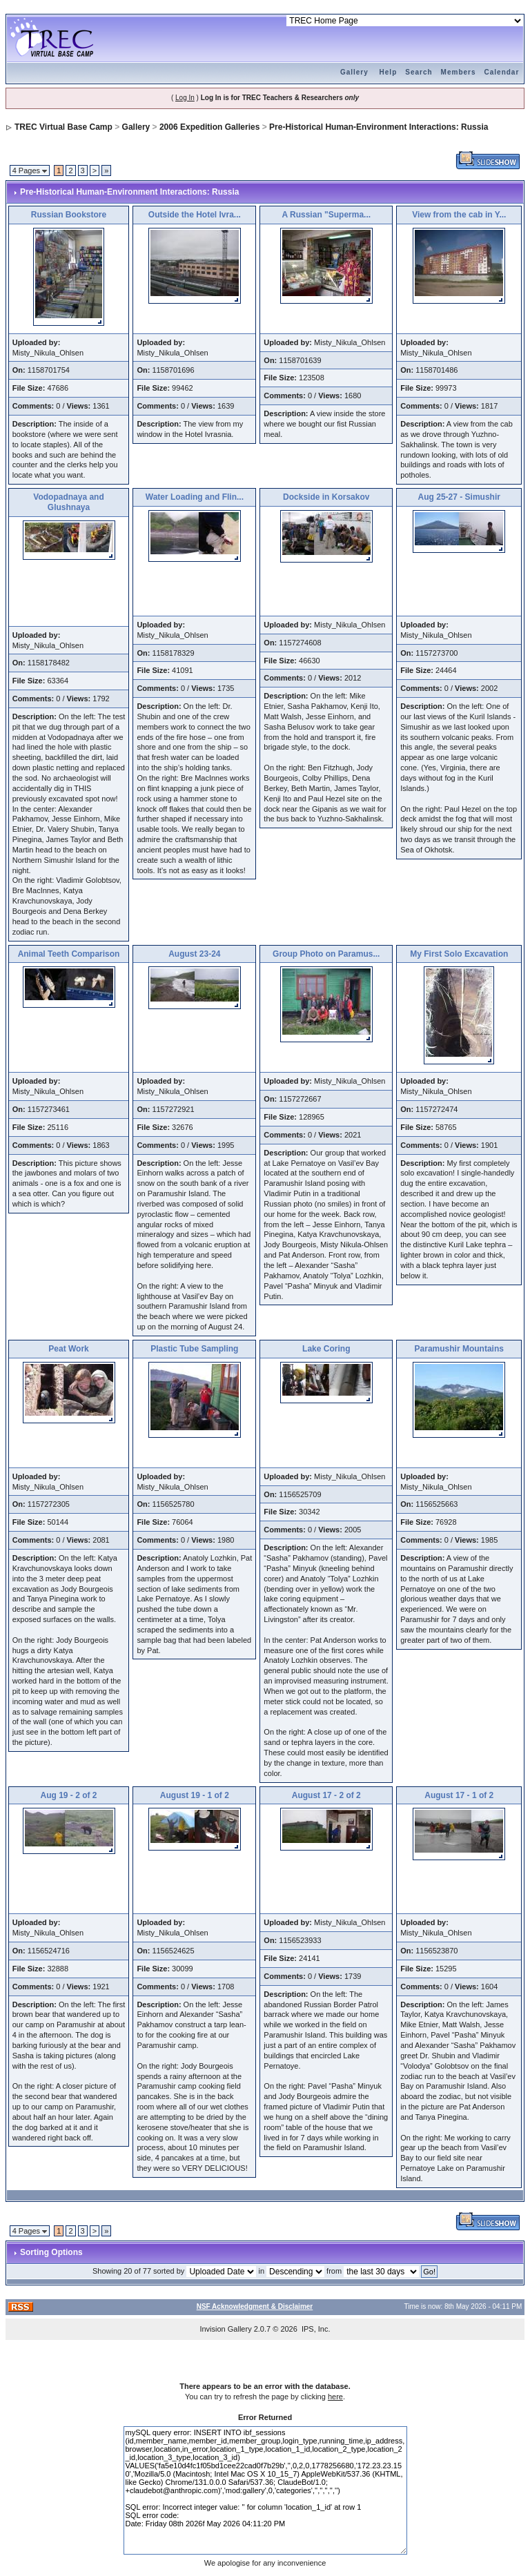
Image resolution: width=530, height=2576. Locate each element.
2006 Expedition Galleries (209, 127)
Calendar (502, 72)
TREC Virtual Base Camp (63, 127)
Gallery (354, 72)
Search (418, 72)
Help (389, 72)
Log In (185, 97)
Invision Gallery (225, 2329)
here (335, 2396)
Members (458, 72)
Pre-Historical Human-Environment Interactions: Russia (378, 127)
